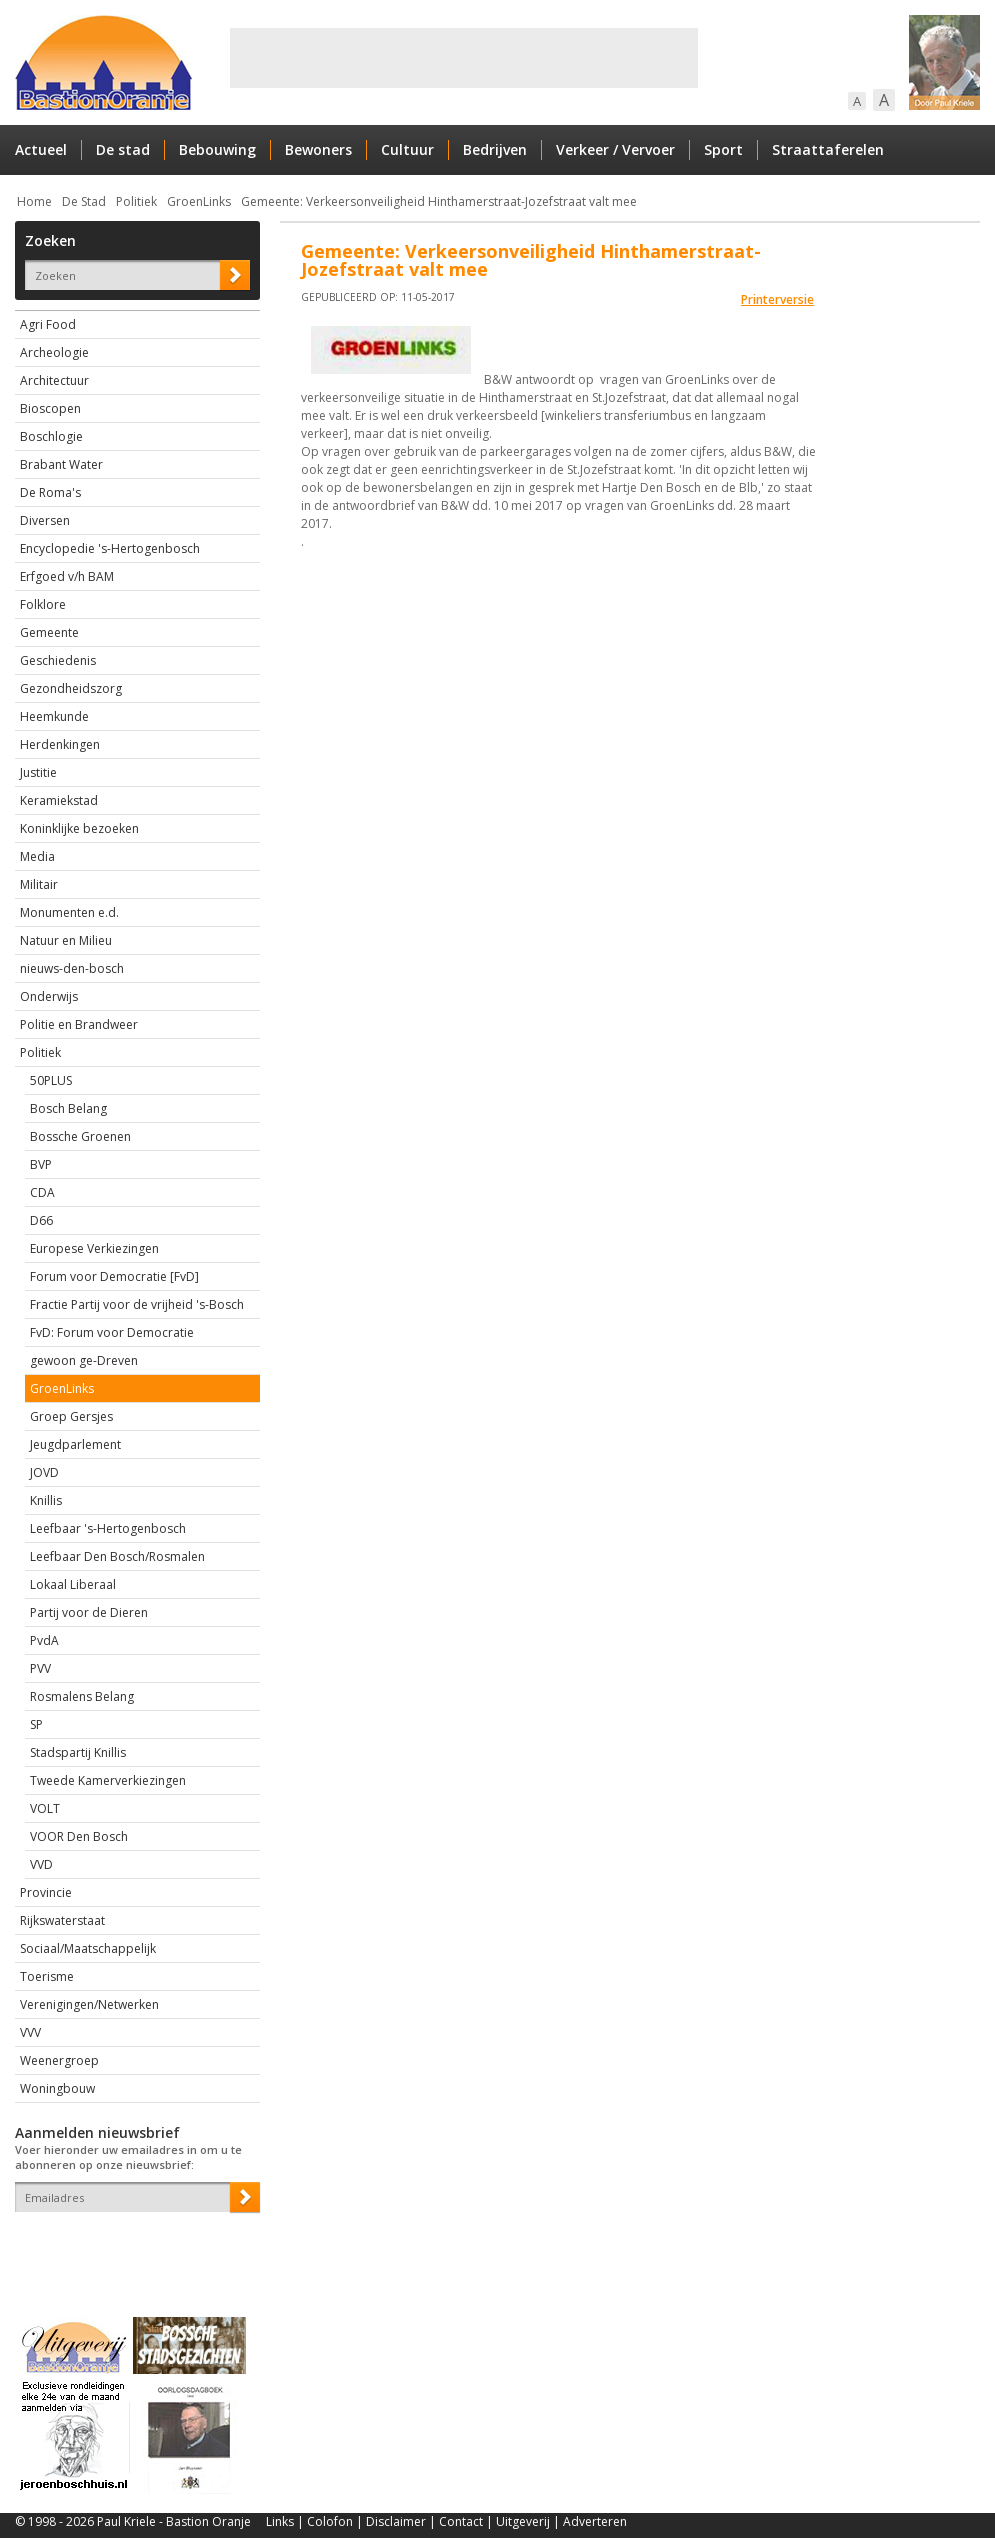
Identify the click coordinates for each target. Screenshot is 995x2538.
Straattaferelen (828, 149)
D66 (41, 1220)
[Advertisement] (464, 58)
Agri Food (48, 324)
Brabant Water (61, 464)
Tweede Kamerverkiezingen (108, 1780)
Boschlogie (51, 436)
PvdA (44, 1640)
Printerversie (777, 299)
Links (280, 2521)
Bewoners (318, 149)
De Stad (84, 201)
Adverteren (595, 2521)
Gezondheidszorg (71, 688)
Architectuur (54, 380)
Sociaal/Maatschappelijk (88, 1948)
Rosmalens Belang (82, 1696)
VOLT (45, 1808)
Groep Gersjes (71, 1416)
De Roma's (50, 492)
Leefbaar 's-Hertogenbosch (108, 1528)
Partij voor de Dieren (89, 1612)
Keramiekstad (59, 800)
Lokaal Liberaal (73, 1584)
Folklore (43, 604)
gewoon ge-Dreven (84, 1360)
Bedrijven (495, 149)
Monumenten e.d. (69, 912)
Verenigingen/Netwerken (89, 2004)
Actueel (41, 149)
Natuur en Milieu (66, 940)
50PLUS (51, 1080)
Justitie (38, 772)
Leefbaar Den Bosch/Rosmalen (117, 1556)
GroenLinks (199, 201)
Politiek (136, 201)
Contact (461, 2521)
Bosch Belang (68, 1108)
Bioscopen (50, 408)
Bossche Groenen (80, 1136)
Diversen (45, 520)
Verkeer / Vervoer (615, 149)
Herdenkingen (60, 744)
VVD (41, 1864)
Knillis (46, 1500)
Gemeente (49, 632)
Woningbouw (57, 2088)
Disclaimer (396, 2521)
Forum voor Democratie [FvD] (114, 1276)
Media (37, 856)
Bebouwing (217, 149)
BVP (41, 1164)
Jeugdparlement (75, 1444)
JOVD (44, 1472)
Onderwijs (49, 996)
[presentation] (132, 2247)
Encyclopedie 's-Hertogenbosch (110, 548)
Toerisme (47, 1976)
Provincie (46, 1892)
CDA (42, 1192)
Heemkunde (54, 716)
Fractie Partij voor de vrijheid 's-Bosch (137, 1304)
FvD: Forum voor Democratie (112, 1332)
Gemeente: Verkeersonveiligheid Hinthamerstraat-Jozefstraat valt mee (439, 201)
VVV (30, 2032)
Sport (723, 149)
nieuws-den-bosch (72, 968)
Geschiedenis (58, 660)
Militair (39, 884)
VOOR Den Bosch (79, 1836)
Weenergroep (59, 2060)
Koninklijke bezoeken (79, 828)
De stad (123, 149)
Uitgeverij (523, 2521)
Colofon (330, 2521)
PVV (40, 1668)
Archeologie (54, 352)
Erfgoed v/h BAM (67, 576)
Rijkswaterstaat (62, 1920)
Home (34, 201)
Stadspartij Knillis (78, 1752)
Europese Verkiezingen (94, 1248)
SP (36, 1724)
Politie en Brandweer (79, 1024)
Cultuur (407, 149)
